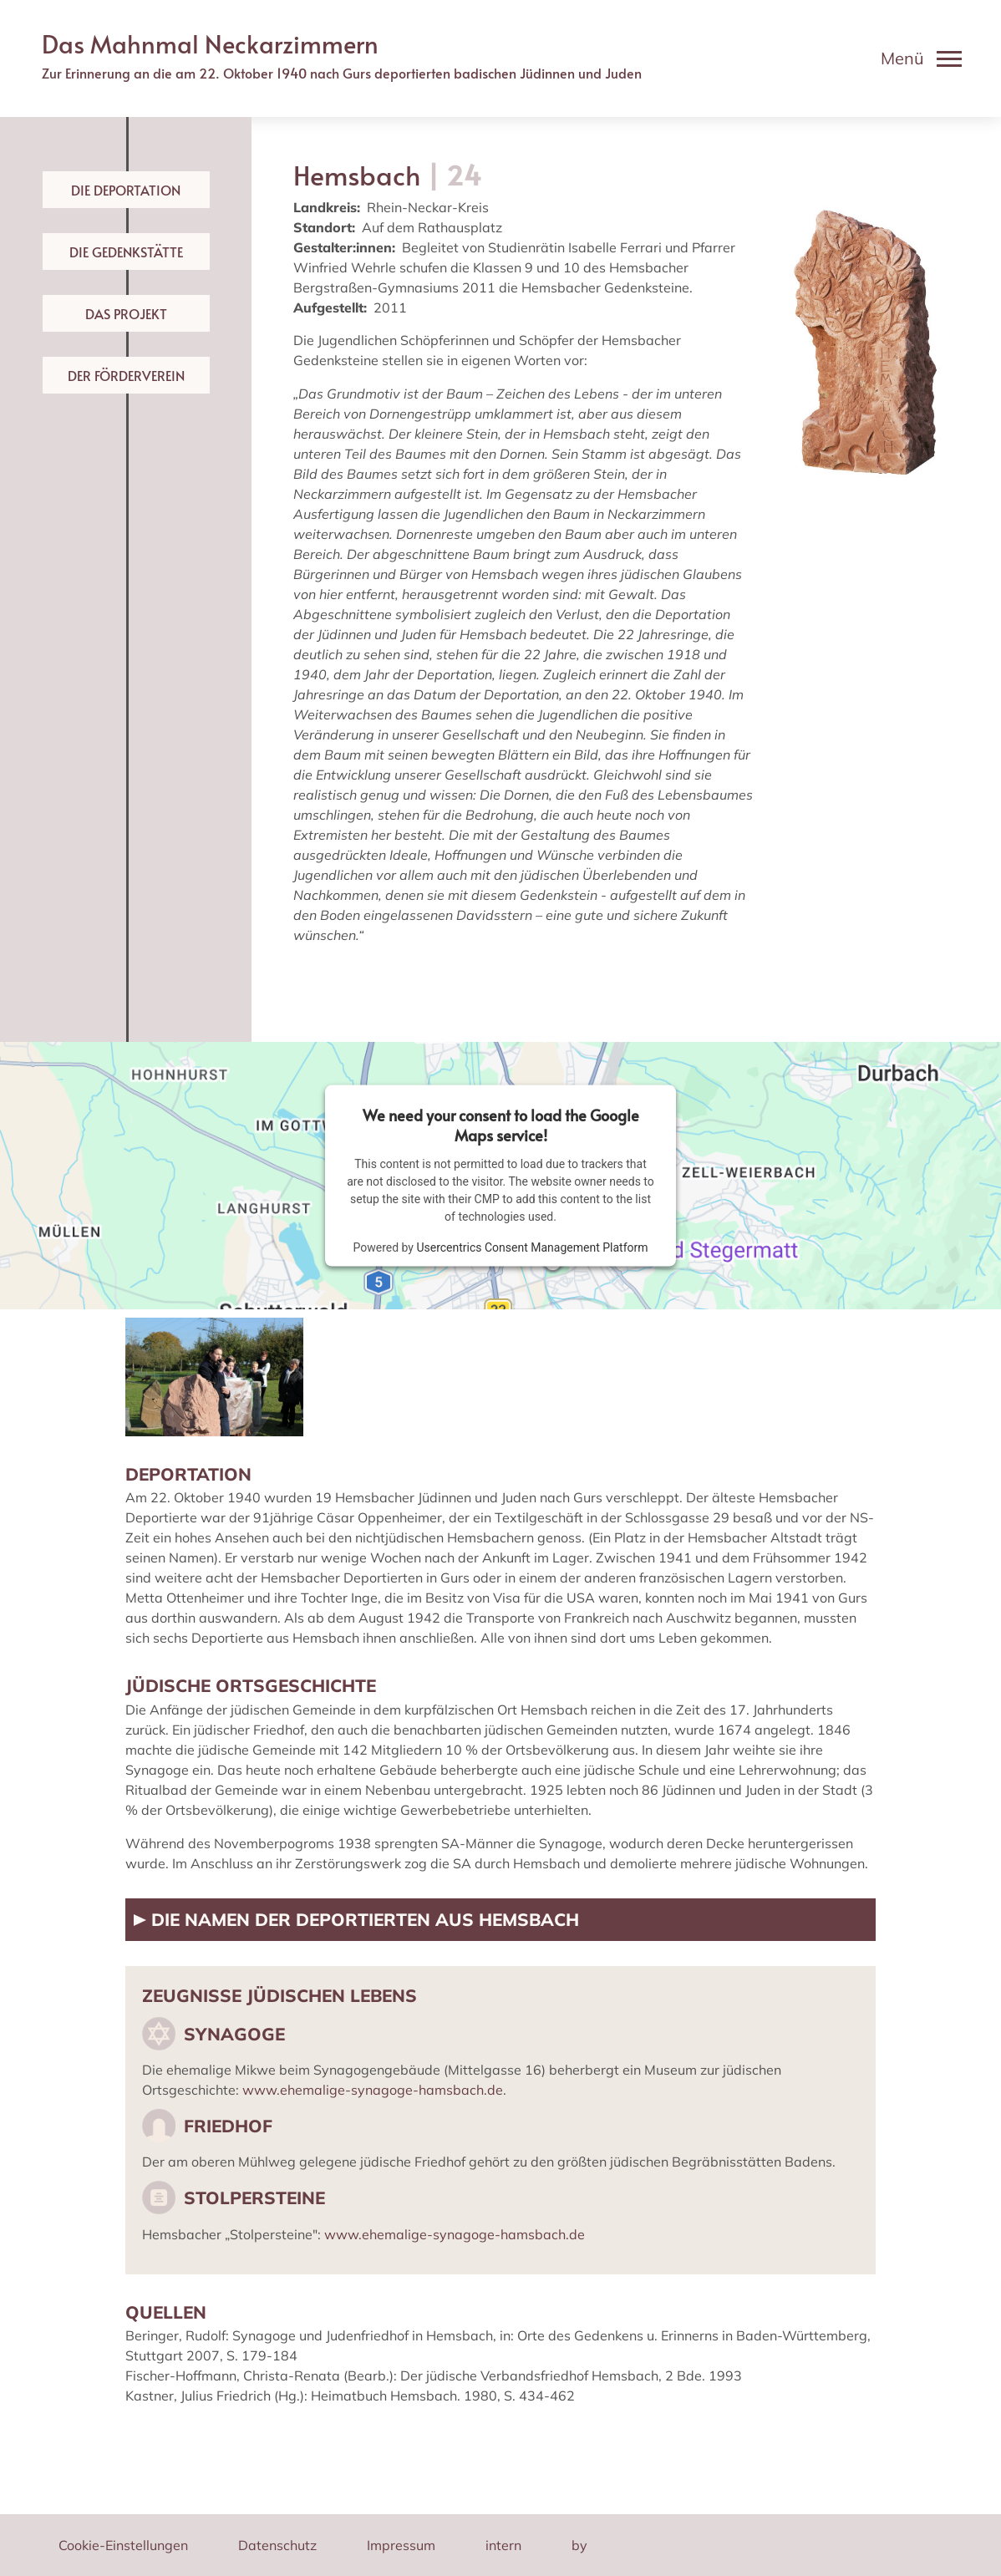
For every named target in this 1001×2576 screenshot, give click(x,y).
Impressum (401, 2545)
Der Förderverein (126, 375)
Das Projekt (126, 313)
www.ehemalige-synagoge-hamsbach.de (372, 2089)
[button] (214, 1375)
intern (503, 2545)
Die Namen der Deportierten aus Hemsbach (362, 1919)
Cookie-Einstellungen (123, 2545)
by (579, 2545)
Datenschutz (277, 2545)
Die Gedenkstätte (126, 251)
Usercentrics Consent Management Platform (532, 1247)
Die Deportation (125, 189)
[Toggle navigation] (921, 58)
